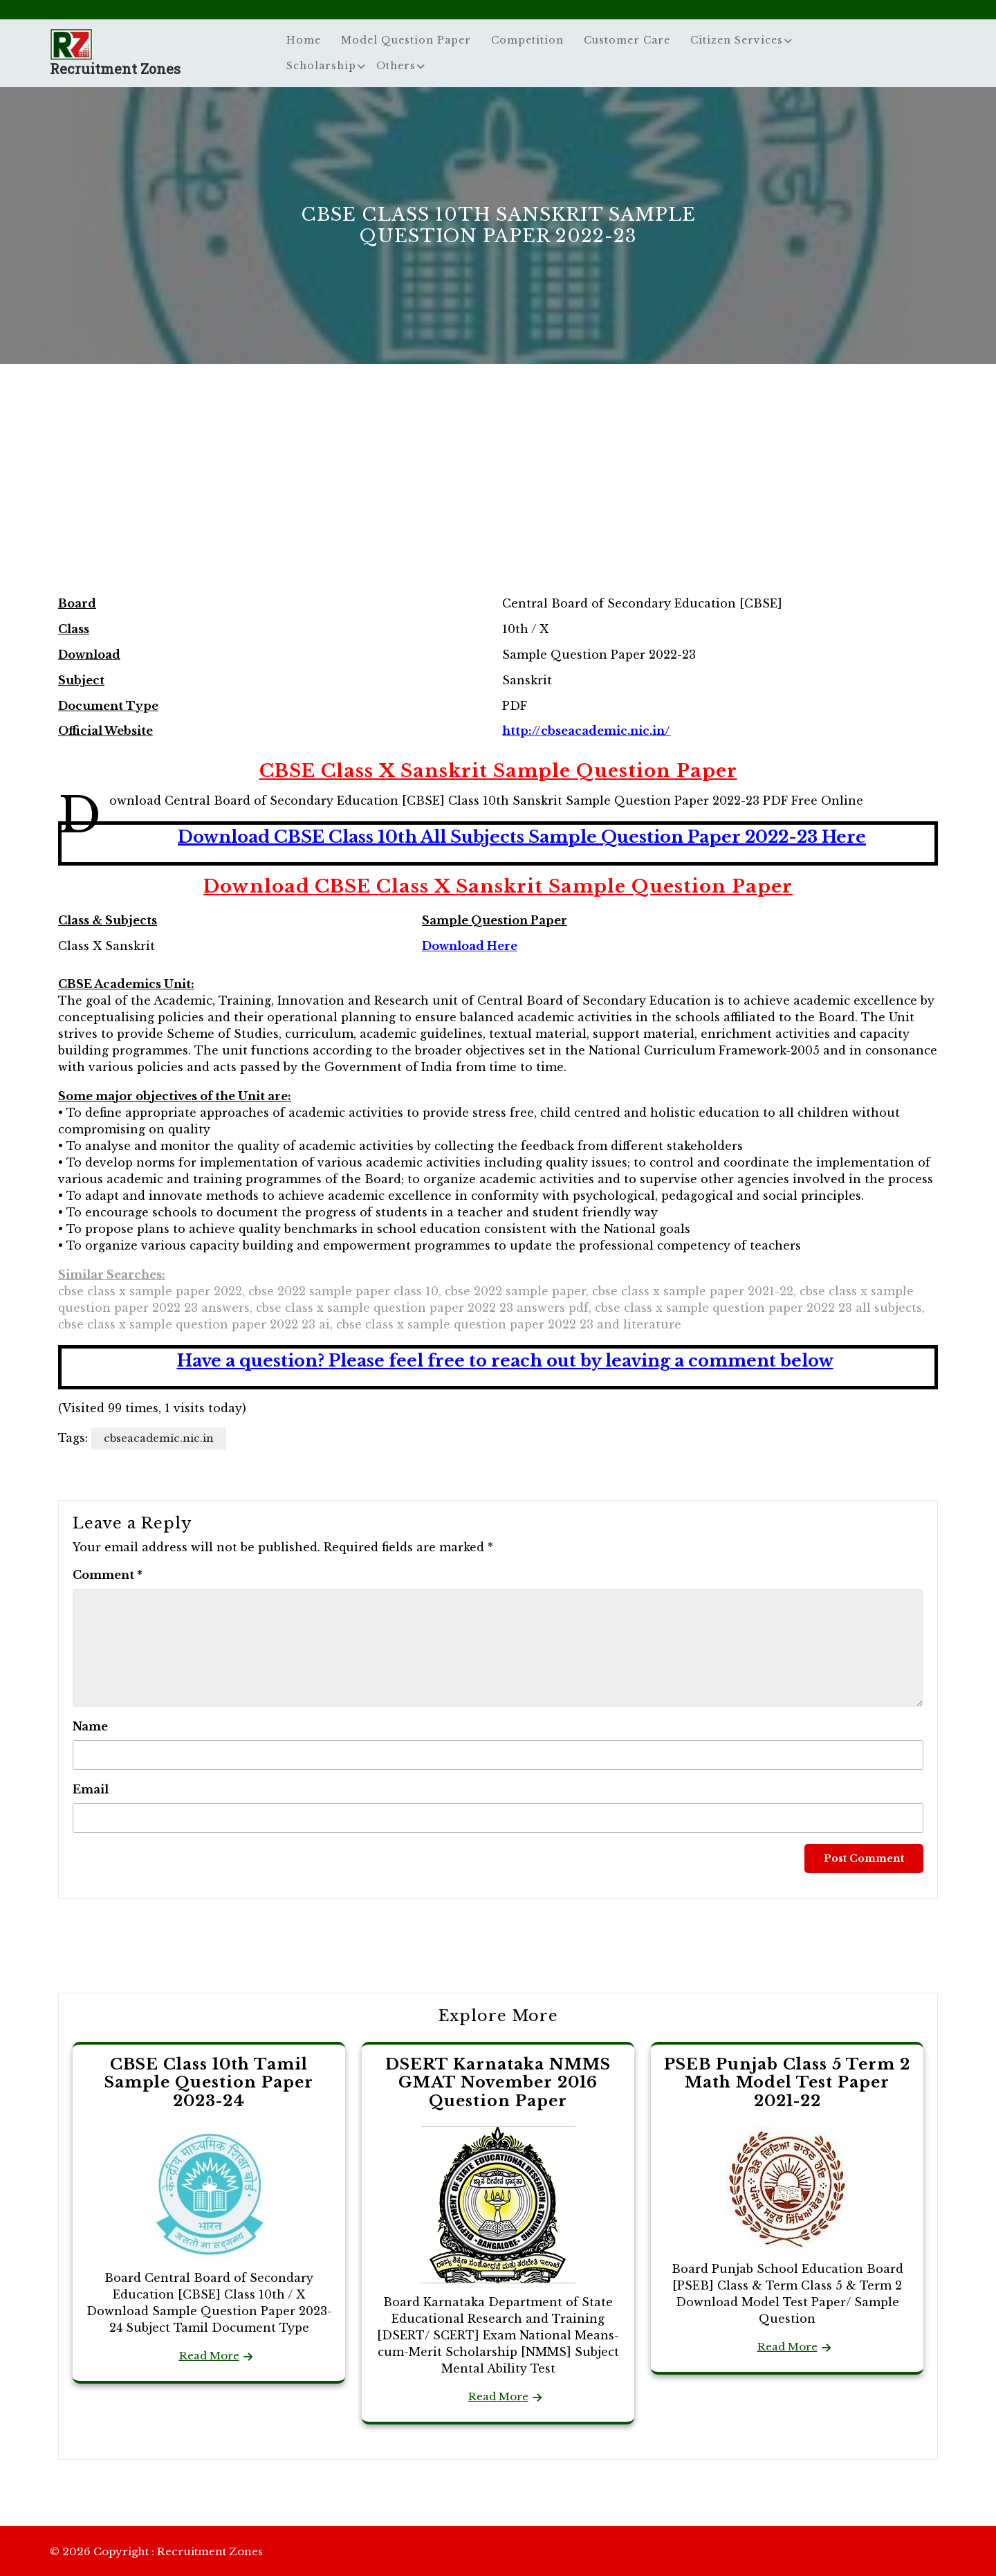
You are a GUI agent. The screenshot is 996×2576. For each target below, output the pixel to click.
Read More (209, 2355)
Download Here (469, 946)
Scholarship (321, 66)
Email (91, 1789)
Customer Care (627, 40)
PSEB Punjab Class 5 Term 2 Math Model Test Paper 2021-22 (787, 2082)
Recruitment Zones (115, 68)
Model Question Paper (406, 40)
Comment (107, 1575)
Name (90, 1726)
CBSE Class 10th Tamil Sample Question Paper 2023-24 (208, 2082)
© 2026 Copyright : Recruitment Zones (156, 2551)
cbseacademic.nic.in (159, 1438)
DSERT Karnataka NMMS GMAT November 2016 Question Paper (498, 2082)
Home (303, 40)
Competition (527, 40)
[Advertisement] (498, 494)
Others (396, 66)
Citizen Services (736, 40)
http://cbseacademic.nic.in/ (586, 731)
